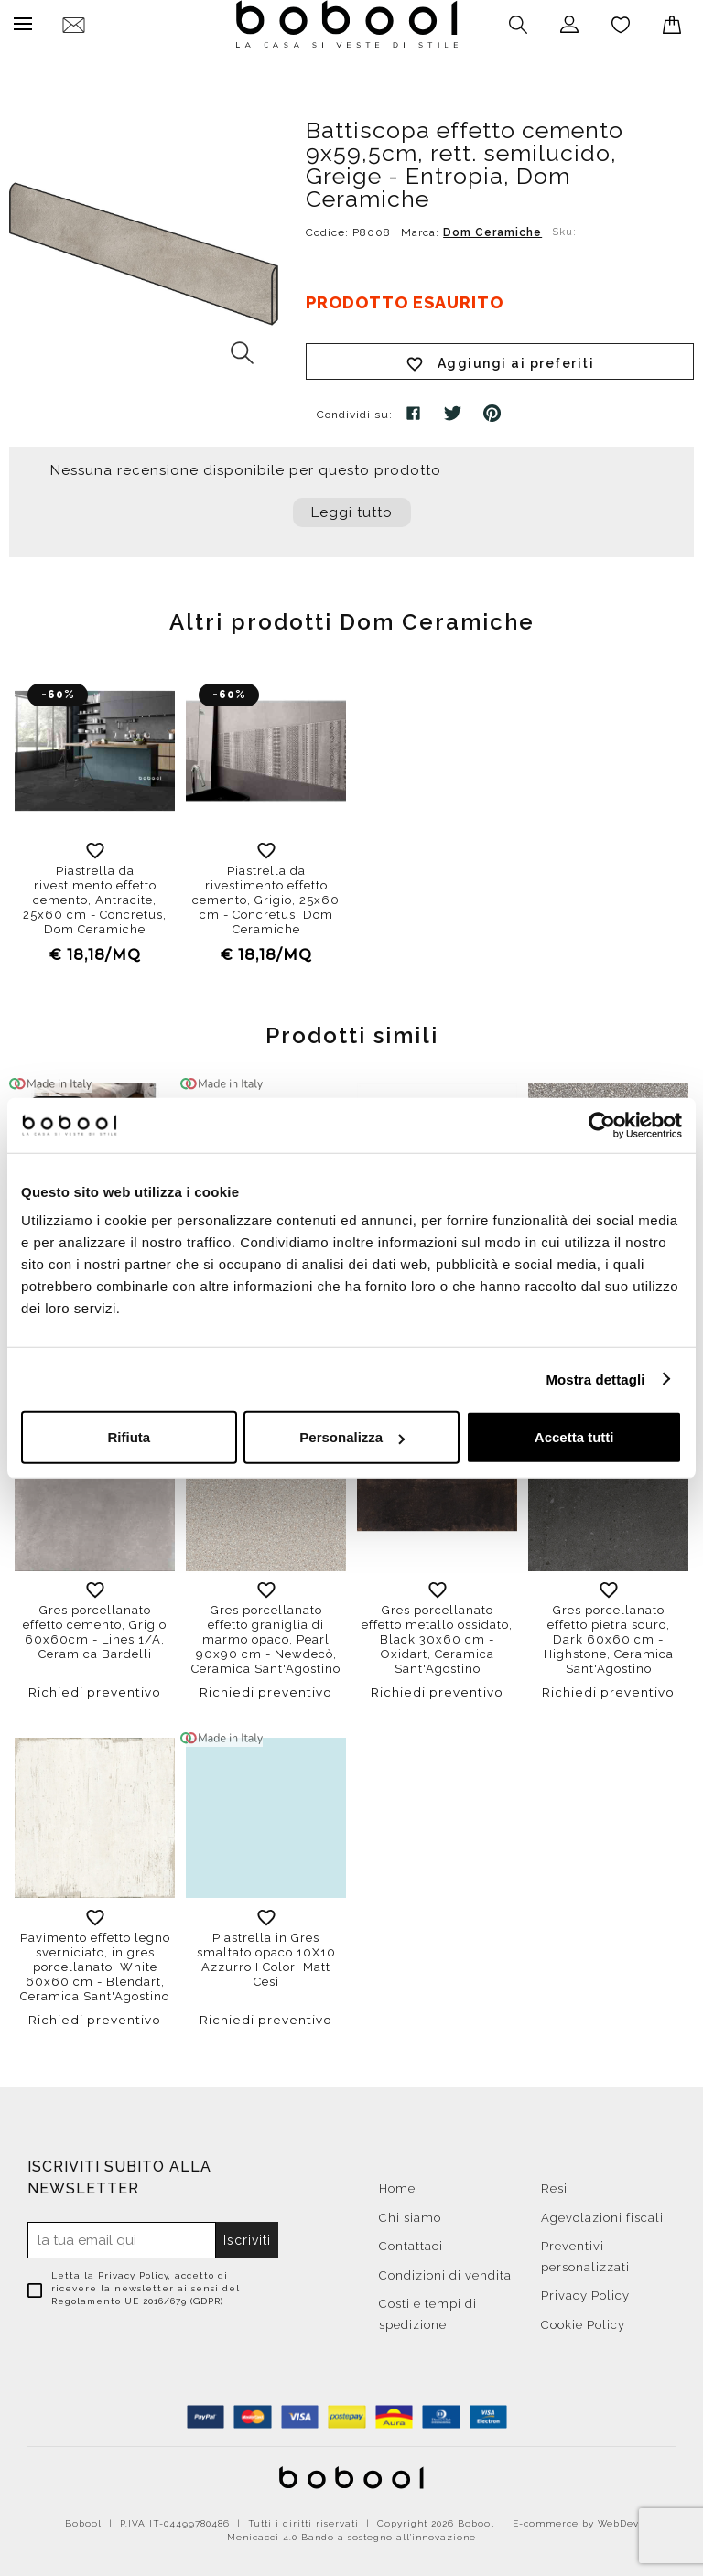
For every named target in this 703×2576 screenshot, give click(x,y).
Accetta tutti (574, 1437)
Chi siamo (410, 2213)
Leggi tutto (352, 508)
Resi (554, 2184)
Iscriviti (248, 2235)
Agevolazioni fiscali (602, 2213)
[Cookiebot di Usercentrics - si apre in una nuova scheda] (602, 1124)
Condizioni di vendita (445, 2271)
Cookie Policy (583, 2320)
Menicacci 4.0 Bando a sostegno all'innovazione (351, 2532)
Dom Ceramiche (492, 227)
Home (397, 2184)
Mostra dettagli (595, 1378)
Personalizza (352, 1437)
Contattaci (411, 2241)
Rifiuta (128, 1437)
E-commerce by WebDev (576, 2519)
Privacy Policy (133, 2271)
